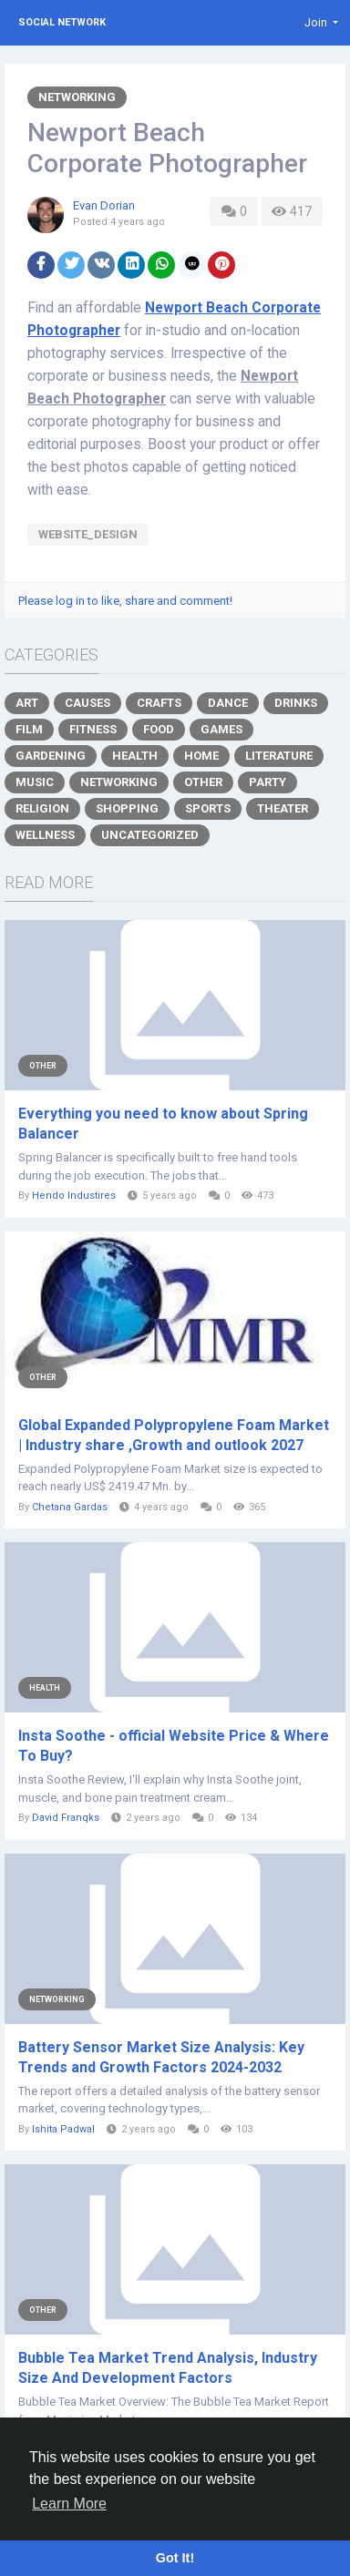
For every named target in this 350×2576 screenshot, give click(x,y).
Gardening (50, 755)
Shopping (127, 808)
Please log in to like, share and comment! (125, 601)
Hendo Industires (74, 1195)
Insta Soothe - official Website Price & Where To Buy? (173, 1745)
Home (201, 755)
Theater (282, 808)
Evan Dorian (104, 205)
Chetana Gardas (70, 1507)
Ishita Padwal (63, 2129)
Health (135, 755)
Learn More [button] (69, 2503)
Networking (77, 97)
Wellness (45, 835)
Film (29, 729)
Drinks (295, 703)
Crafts (159, 703)
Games (221, 729)
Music (34, 782)
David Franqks (65, 1818)
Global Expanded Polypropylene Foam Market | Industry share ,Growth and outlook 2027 (173, 1435)
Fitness (93, 729)
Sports (208, 808)
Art (26, 703)
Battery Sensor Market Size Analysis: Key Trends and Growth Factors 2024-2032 (161, 2057)
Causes (87, 703)
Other (203, 782)
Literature (279, 755)
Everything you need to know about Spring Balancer (163, 1123)
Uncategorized (150, 835)
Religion (42, 808)
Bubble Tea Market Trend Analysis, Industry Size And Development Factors (167, 2368)
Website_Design (88, 534)
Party (267, 782)
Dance (228, 703)
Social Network (62, 22)
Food (158, 729)
